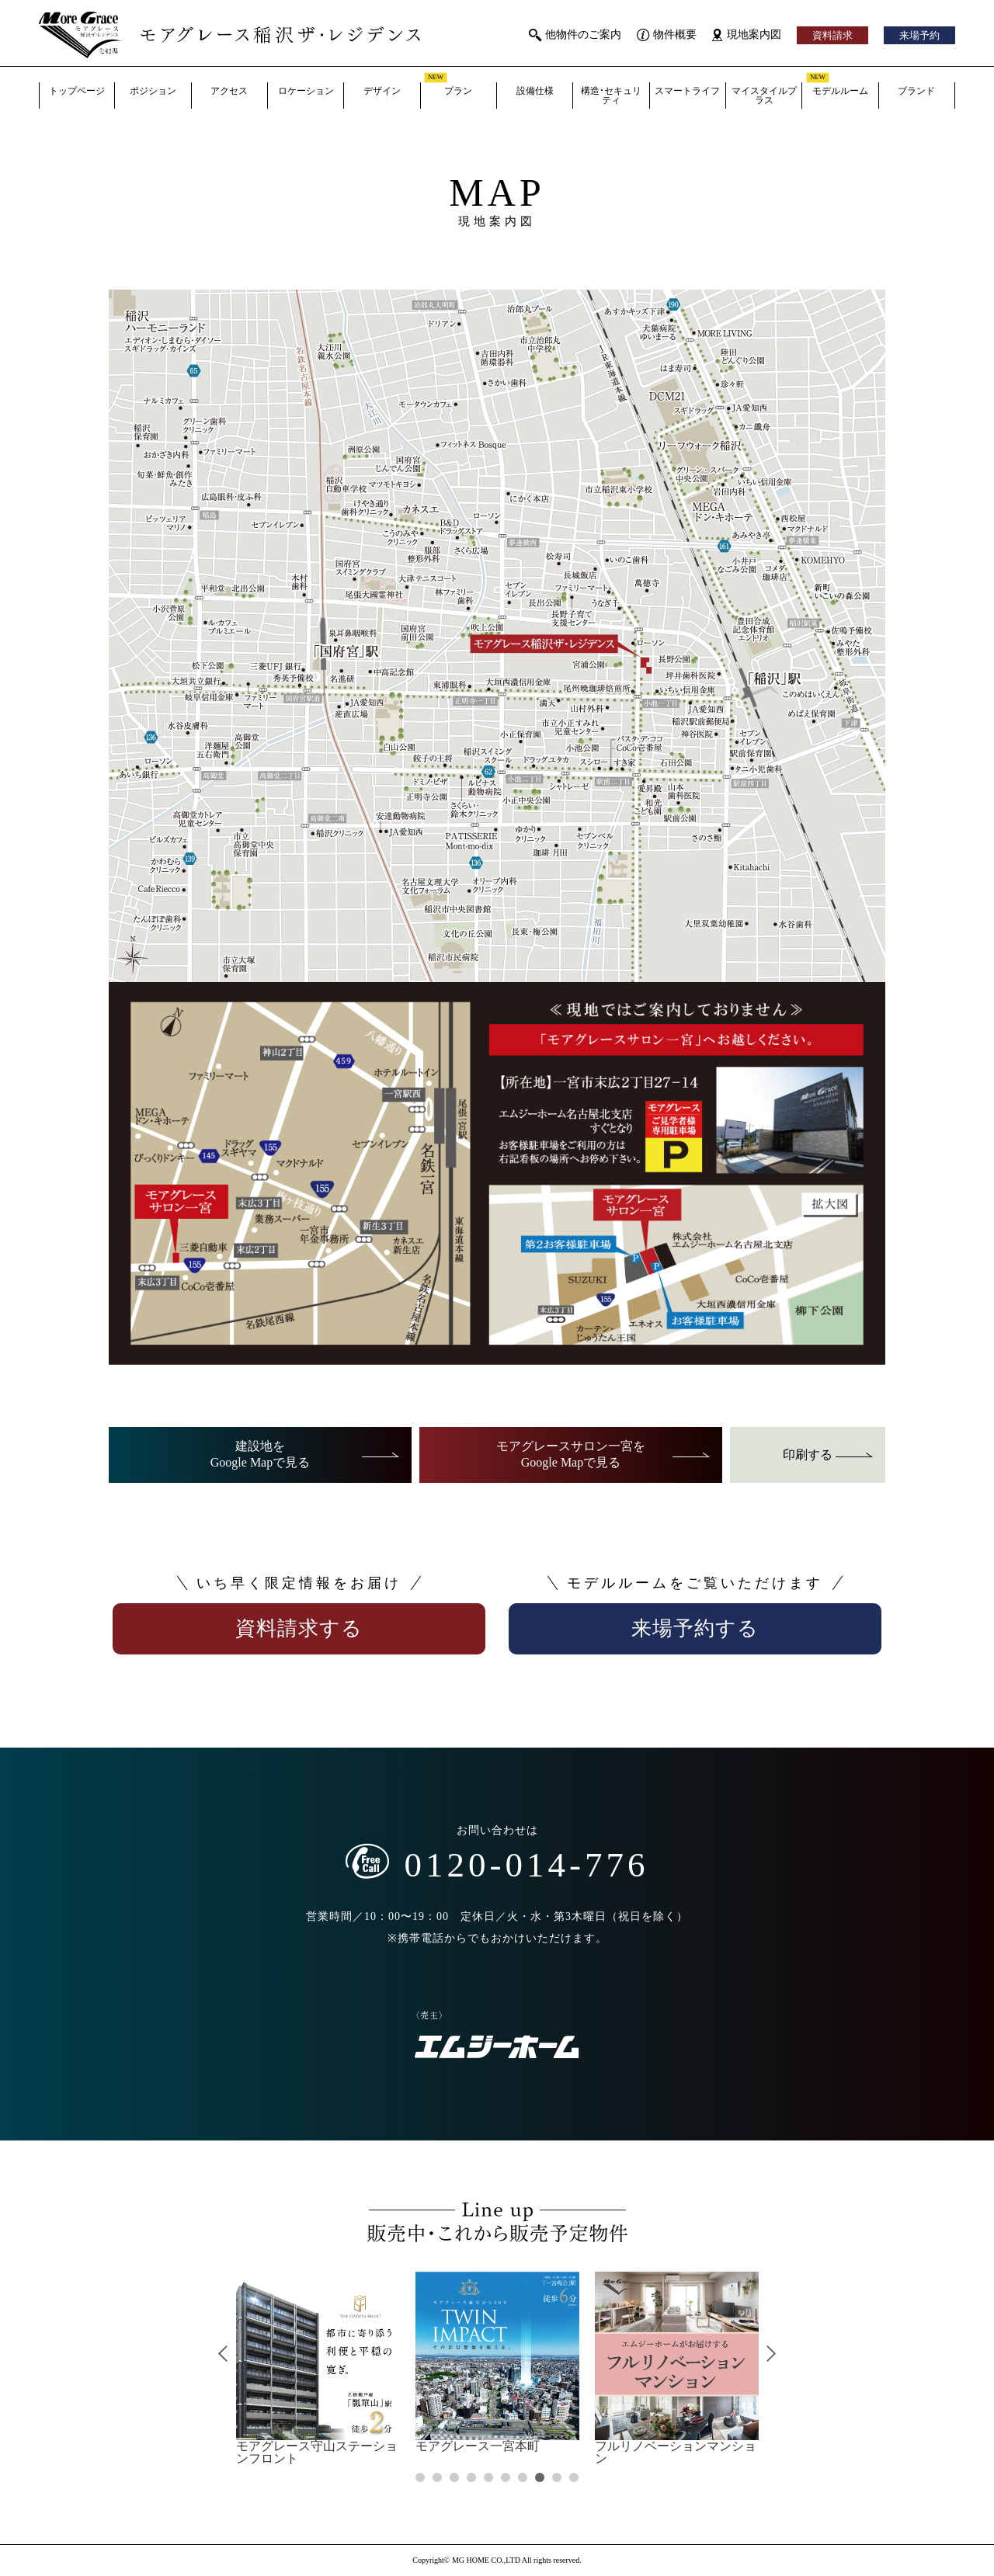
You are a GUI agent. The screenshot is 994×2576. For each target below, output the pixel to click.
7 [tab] (522, 2477)
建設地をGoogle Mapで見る (305, 1454)
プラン (449, 89)
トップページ (77, 90)
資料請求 (832, 35)
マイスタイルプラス (764, 95)
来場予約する (695, 1628)
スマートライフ (687, 90)
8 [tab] (539, 2477)
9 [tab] (556, 2477)
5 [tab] (488, 2477)
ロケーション (306, 90)
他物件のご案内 (575, 35)
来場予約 (919, 35)
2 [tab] (437, 2477)
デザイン (382, 90)
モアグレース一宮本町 (497, 2362)
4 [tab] (471, 2477)
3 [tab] (454, 2477)
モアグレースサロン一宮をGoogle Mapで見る (603, 1454)
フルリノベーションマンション (677, 2368)
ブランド (916, 90)
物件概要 (667, 35)
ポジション (153, 90)
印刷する (828, 1454)
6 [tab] (505, 2477)
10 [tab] (573, 2477)
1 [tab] (419, 2477)
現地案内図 (746, 35)
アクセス (229, 90)
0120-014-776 (497, 1863)
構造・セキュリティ (611, 95)
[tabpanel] (318, 2368)
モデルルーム (837, 89)
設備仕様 (535, 90)
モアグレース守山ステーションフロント (318, 2368)
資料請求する (299, 1628)
